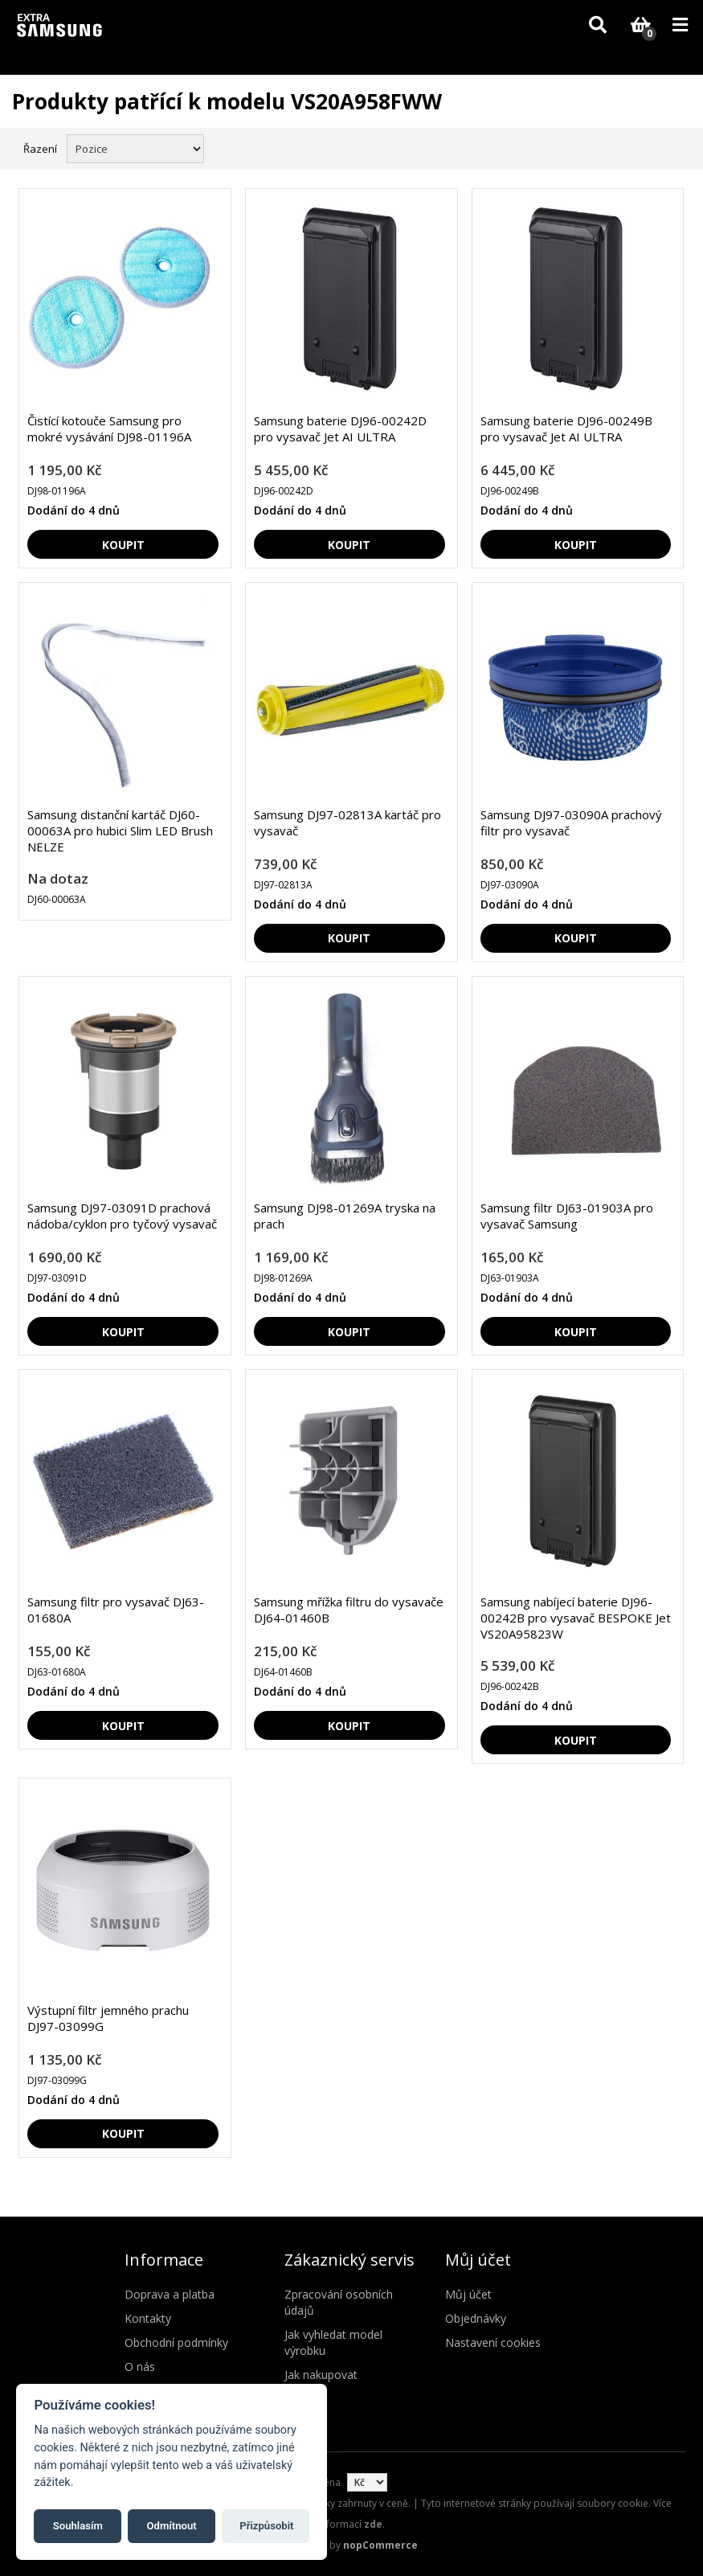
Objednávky (475, 2318)
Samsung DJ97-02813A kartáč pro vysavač (347, 822)
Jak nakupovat (321, 2374)
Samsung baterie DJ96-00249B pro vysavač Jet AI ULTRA (566, 428)
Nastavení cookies (493, 2342)
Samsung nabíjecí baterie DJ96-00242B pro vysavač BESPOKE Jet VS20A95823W (575, 1618)
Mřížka (644, 147)
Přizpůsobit (266, 2526)
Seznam (673, 147)
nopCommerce (380, 2545)
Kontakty (148, 2318)
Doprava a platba (170, 2294)
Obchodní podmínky (176, 2342)
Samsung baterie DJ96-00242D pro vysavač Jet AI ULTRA (340, 428)
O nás (140, 2366)
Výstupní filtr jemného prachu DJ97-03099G (108, 2018)
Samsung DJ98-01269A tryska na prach (344, 1216)
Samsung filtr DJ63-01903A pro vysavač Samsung (566, 1216)
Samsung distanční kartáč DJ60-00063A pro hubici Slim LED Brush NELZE (120, 830)
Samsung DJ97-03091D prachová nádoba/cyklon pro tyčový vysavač (122, 1216)
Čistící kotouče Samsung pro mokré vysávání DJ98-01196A (109, 428)
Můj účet (468, 2294)
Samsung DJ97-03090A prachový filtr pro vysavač (571, 822)
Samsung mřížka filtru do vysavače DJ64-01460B (348, 1610)
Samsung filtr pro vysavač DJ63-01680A (115, 1610)
